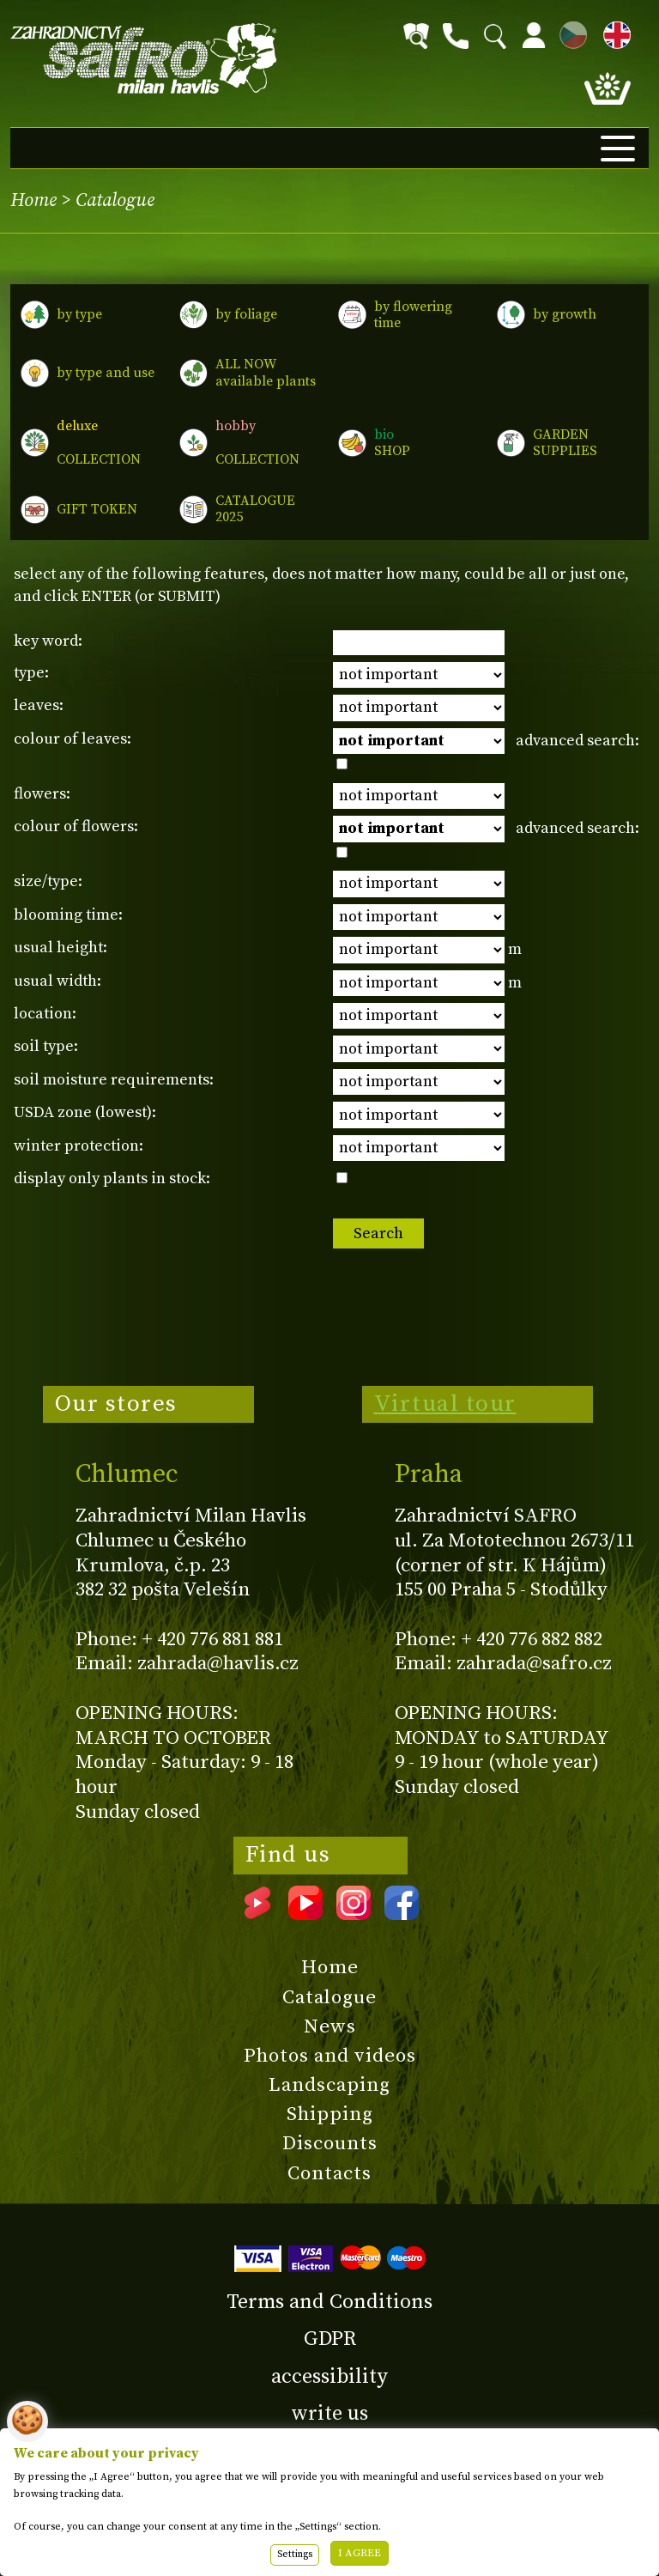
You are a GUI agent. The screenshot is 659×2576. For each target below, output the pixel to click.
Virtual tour (445, 1404)
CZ (568, 32)
